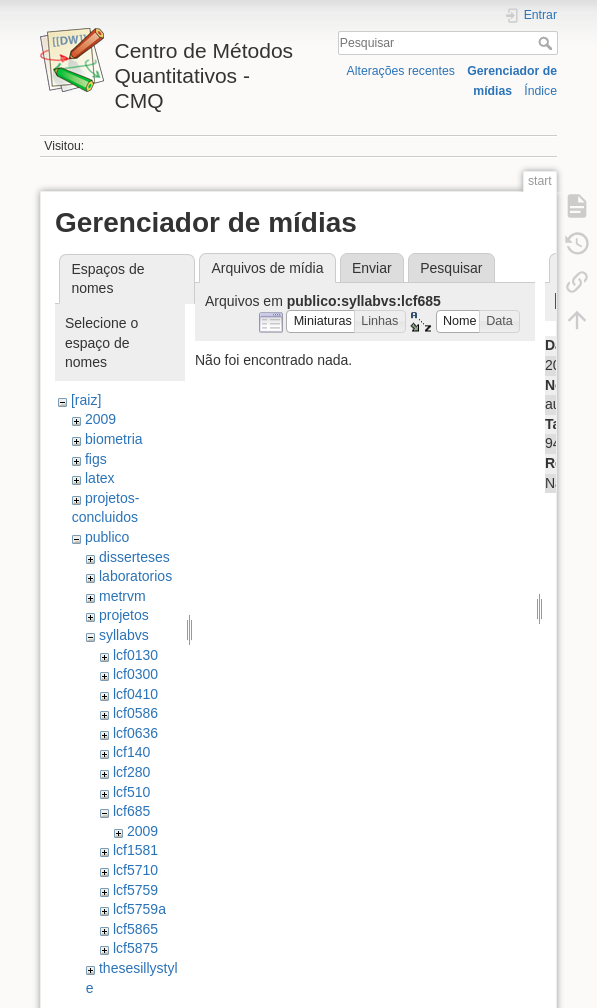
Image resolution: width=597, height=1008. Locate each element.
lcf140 (131, 752)
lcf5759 (135, 890)
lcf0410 (135, 694)
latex (100, 478)
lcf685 (131, 811)
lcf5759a (139, 909)
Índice (540, 91)
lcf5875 (135, 948)
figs (96, 459)
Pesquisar (547, 43)
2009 (100, 419)
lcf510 (131, 792)
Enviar (372, 268)
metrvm (122, 596)
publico (107, 537)
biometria (114, 439)
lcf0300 (135, 674)
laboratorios (135, 576)
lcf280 (131, 772)
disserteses (134, 557)
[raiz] (86, 400)
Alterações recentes (401, 71)
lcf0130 (135, 655)
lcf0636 (135, 733)
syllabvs (124, 635)
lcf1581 (135, 850)
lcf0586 (135, 713)
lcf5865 (135, 929)
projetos (124, 615)
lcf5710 (135, 870)
